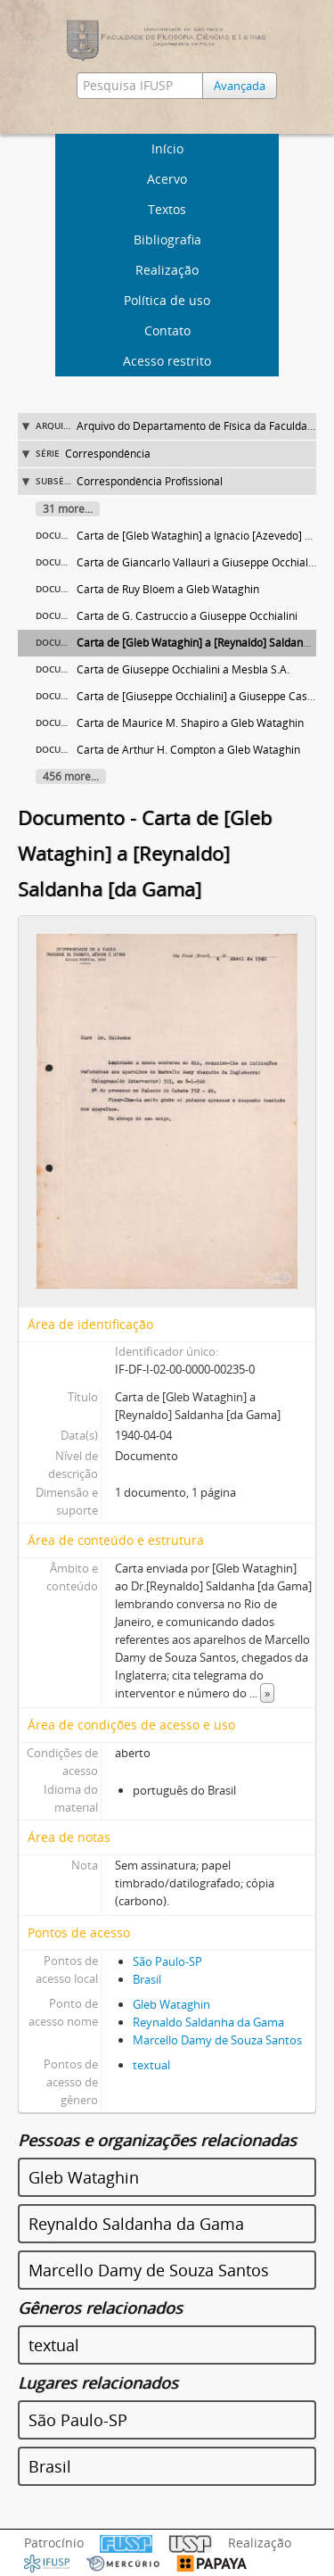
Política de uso (167, 300)
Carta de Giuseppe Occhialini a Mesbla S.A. (183, 669)
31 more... (68, 508)
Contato (167, 330)
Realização (167, 269)
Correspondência (108, 453)
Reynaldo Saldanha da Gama (208, 2022)
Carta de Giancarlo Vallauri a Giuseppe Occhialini (198, 562)
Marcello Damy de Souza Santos (217, 2040)
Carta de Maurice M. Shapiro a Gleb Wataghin (190, 723)
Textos (167, 209)
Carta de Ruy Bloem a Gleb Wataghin (168, 589)
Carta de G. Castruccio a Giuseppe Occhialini (187, 615)
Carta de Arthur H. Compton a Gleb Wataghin (188, 749)
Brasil (147, 1979)
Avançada (239, 86)
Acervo (167, 178)
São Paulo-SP (167, 1961)
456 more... (71, 776)
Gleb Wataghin (171, 2004)
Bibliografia (167, 239)
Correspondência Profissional (150, 481)
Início (167, 148)
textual (151, 2065)
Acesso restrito (167, 360)
